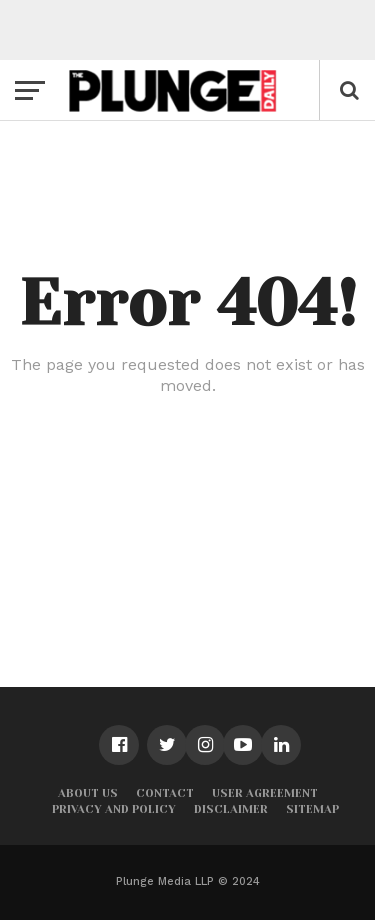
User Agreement (265, 793)
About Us (88, 793)
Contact (165, 793)
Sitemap (312, 809)
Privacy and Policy (114, 809)
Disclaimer (231, 809)
